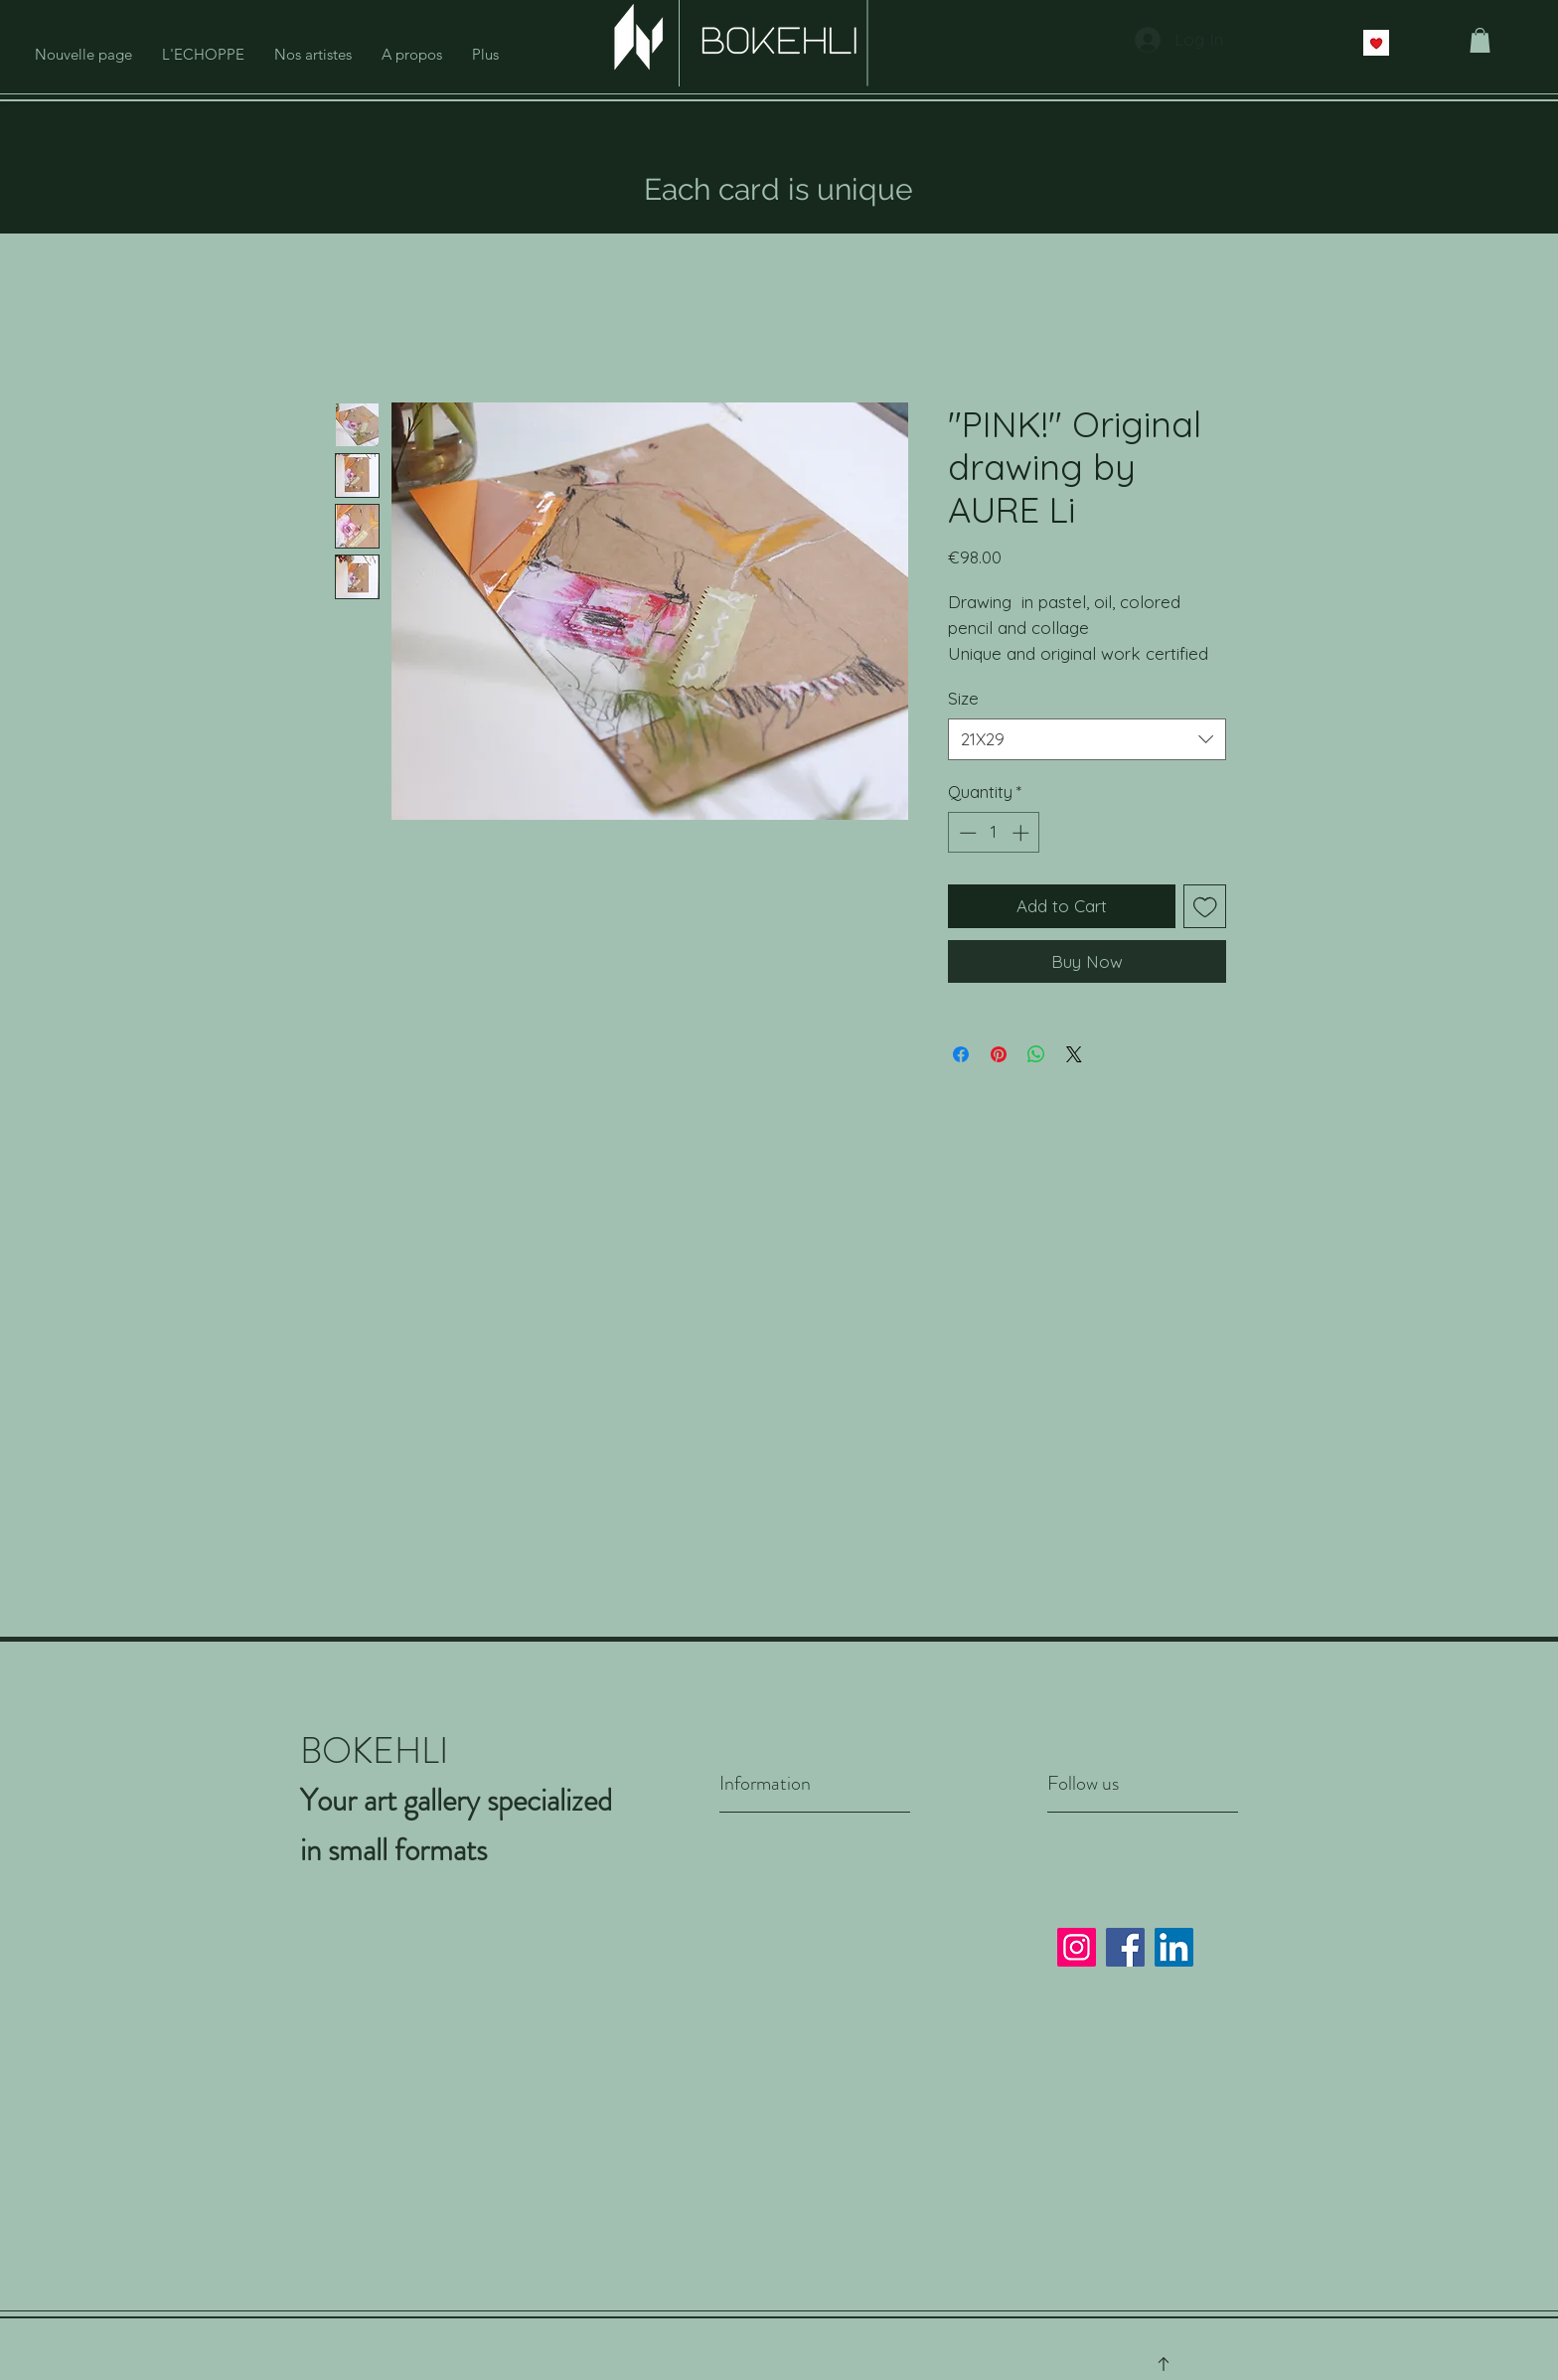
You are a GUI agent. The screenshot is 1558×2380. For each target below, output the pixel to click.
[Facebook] (1125, 1947)
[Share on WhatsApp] (1036, 1054)
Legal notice (525, 2352)
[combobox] (1087, 739)
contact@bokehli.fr (536, 2228)
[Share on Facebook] (961, 1054)
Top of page (1210, 2353)
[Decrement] (966, 833)
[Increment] (1022, 833)
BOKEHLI (422, 2353)
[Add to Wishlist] (1205, 906)
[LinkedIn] (1174, 1947)
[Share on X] (1074, 1054)
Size (963, 698)
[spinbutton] (994, 833)
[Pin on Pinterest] (999, 1054)
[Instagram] (1076, 1947)
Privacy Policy (776, 1970)
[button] (1480, 40)
